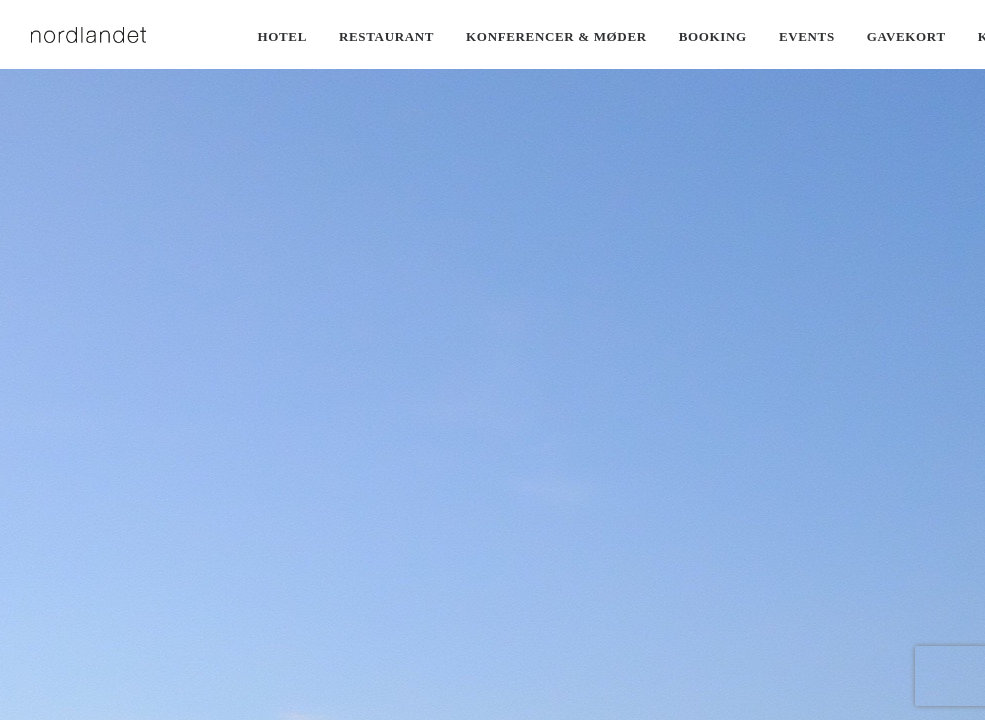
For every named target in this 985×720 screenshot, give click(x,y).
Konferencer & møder (556, 36)
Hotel (283, 36)
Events (807, 36)
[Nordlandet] (89, 35)
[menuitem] (283, 37)
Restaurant (386, 36)
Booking (713, 36)
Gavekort (906, 36)
